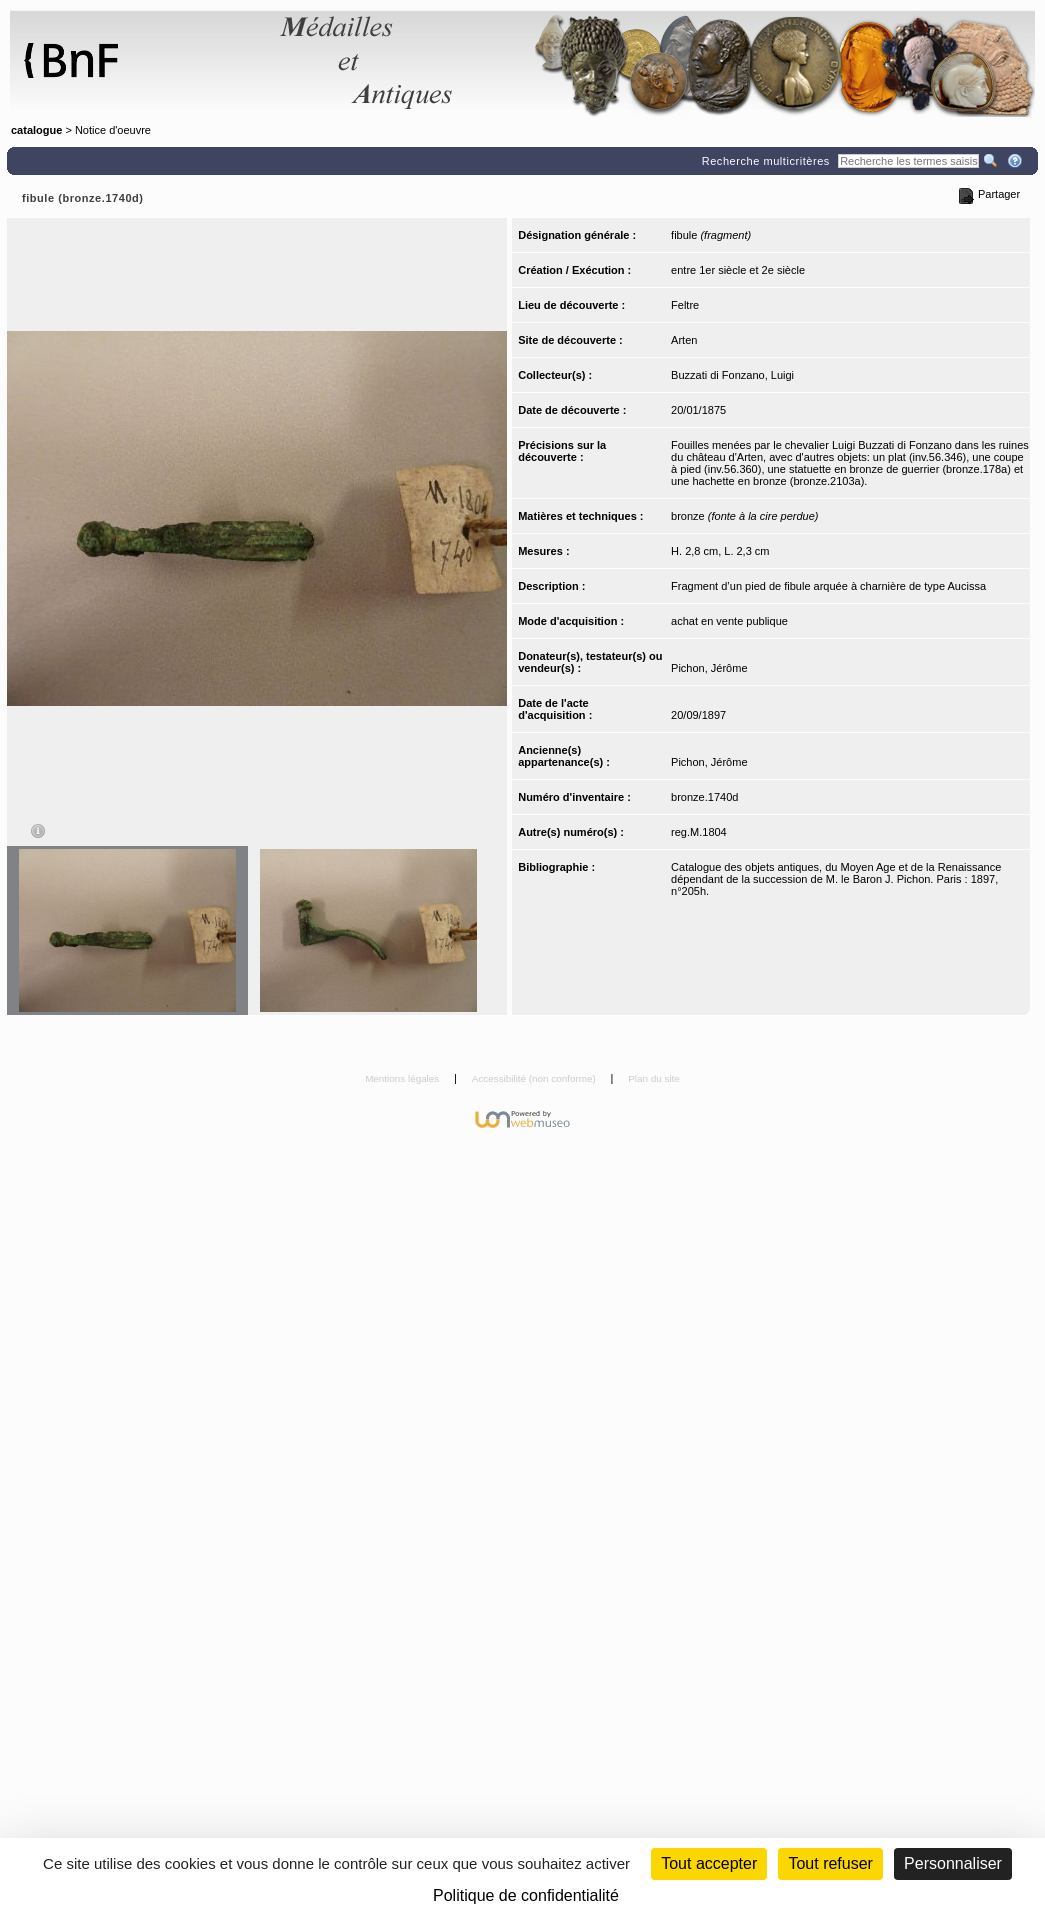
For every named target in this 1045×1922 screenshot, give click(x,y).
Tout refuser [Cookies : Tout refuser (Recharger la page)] (830, 1863)
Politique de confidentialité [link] (526, 1895)
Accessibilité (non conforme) (535, 1078)
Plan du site (654, 1078)
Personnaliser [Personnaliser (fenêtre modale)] (953, 1863)
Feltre (685, 305)
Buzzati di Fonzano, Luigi (732, 375)
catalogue (36, 130)
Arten (684, 340)
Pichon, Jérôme (709, 668)
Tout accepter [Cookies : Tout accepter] (709, 1863)
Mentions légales (403, 1078)
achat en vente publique (729, 621)
